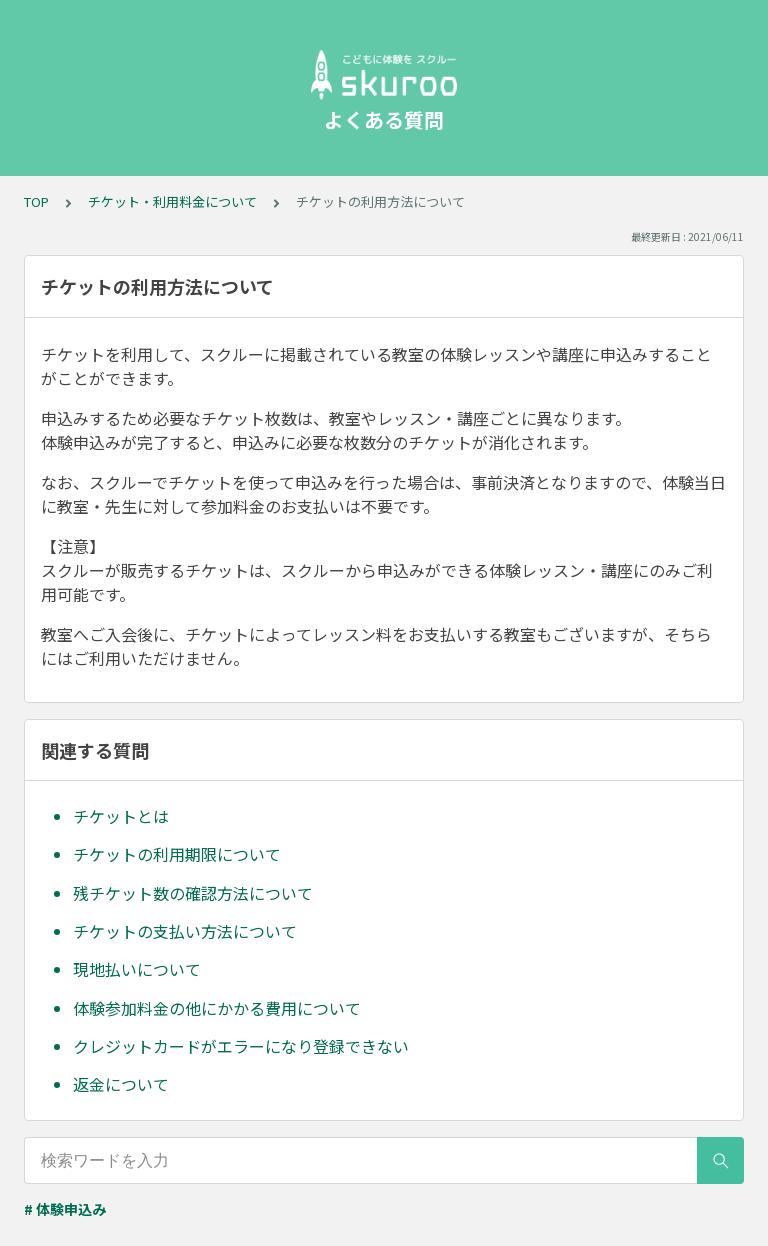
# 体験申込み (65, 1209)
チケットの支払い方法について (185, 931)
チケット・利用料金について (172, 201)
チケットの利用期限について (177, 854)
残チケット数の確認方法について (193, 893)
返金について (121, 1084)
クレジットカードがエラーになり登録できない (241, 1046)
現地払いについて (137, 969)
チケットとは (121, 816)
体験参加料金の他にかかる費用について (217, 1008)
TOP (36, 201)
